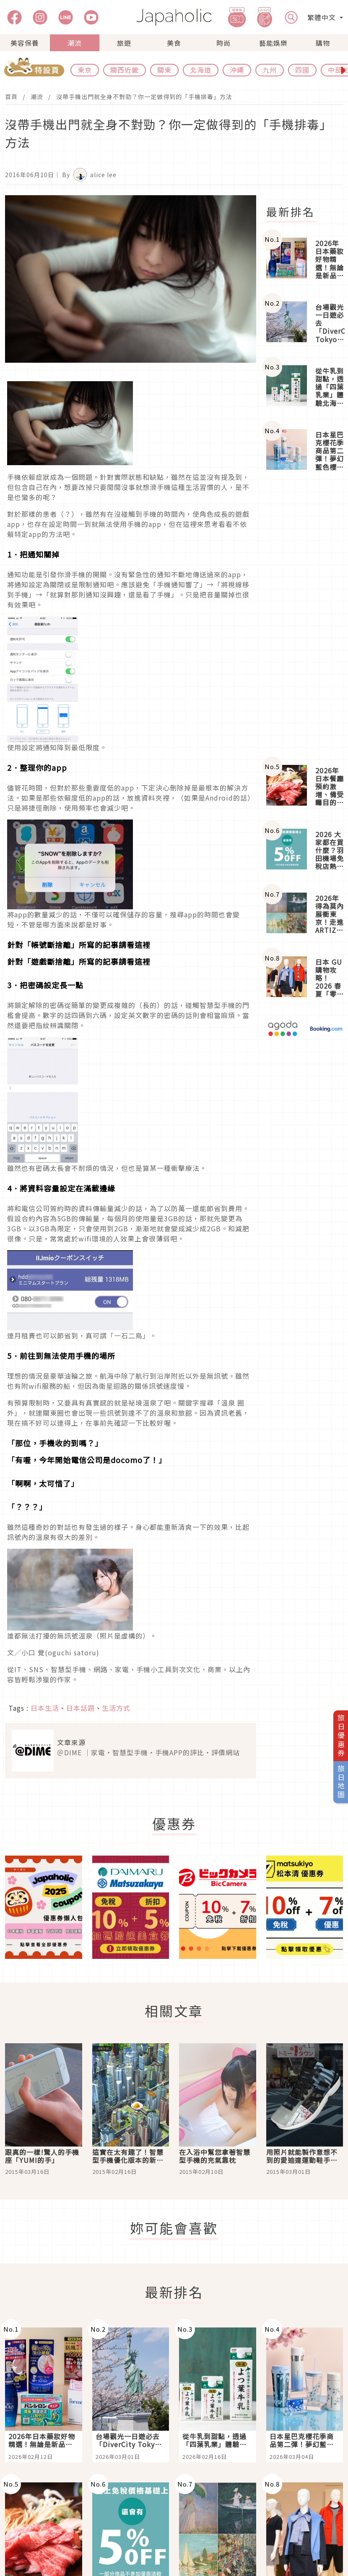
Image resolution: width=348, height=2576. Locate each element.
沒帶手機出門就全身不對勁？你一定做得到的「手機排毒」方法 (144, 96)
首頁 (11, 96)
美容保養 (24, 43)
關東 (164, 70)
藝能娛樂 (273, 43)
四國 (302, 70)
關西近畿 (124, 70)
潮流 (75, 43)
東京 (85, 70)
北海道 (200, 70)
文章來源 (71, 1742)
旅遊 (124, 43)
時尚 (223, 43)
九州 (269, 70)
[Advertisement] (304, 619)
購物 (323, 43)
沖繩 (237, 70)
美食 (174, 43)
